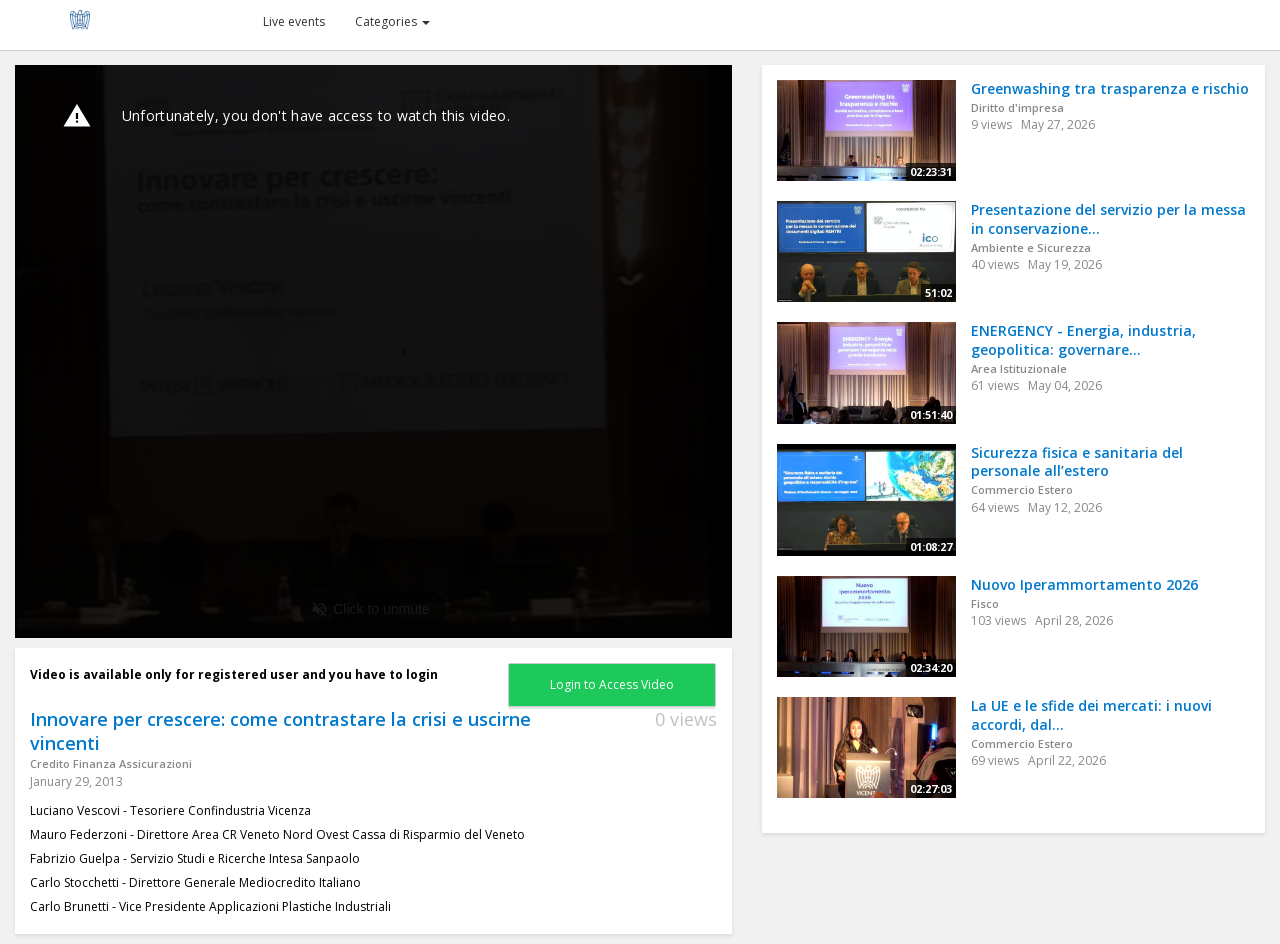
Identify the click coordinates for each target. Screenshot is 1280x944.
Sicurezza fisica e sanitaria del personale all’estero (1077, 462)
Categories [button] (392, 21)
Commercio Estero (1022, 489)
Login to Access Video (612, 684)
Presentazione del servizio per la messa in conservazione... (1108, 219)
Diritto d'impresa (1017, 107)
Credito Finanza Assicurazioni (111, 763)
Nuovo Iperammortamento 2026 (1084, 584)
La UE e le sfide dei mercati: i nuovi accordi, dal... (1091, 715)
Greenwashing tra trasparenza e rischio (1110, 88)
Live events (294, 21)
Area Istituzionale (1019, 368)
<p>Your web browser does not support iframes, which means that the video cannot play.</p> (373, 351)
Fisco (985, 603)
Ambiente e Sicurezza (1031, 247)
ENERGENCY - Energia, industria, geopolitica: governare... (1083, 340)
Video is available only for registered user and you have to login (234, 674)
